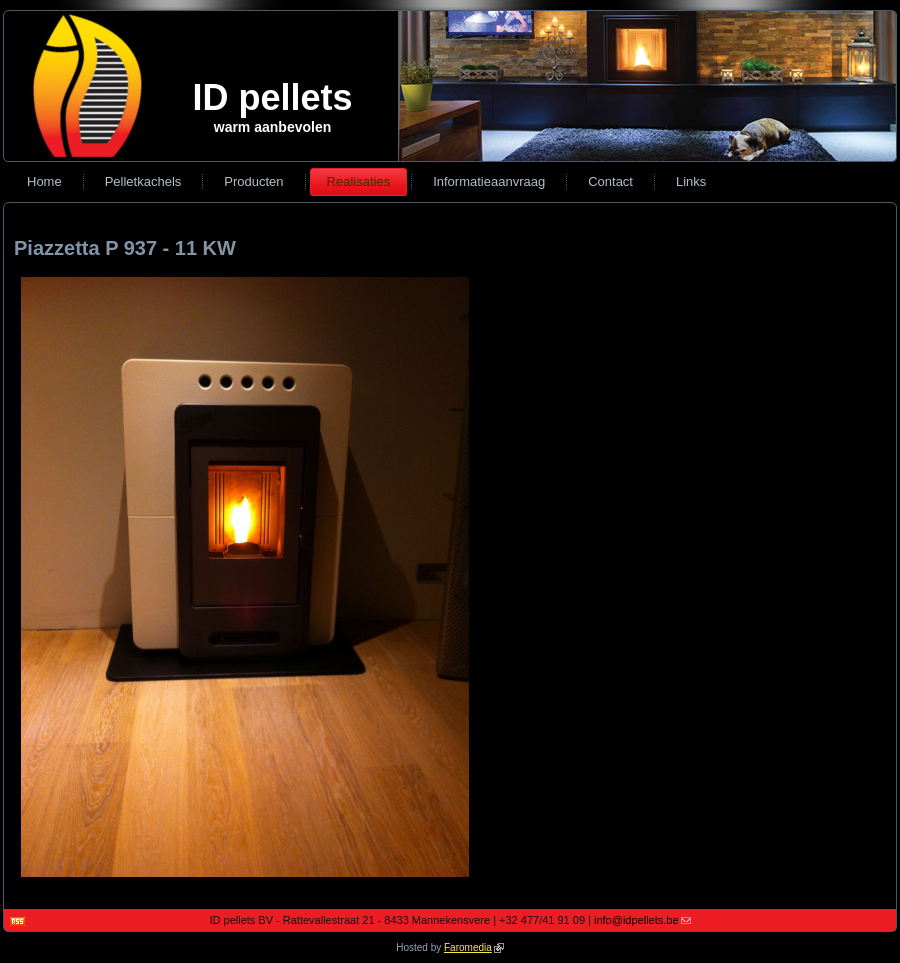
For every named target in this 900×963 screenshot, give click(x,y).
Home (44, 181)
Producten (253, 181)
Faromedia (474, 947)
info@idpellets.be (642, 920)
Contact (610, 181)
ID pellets (272, 97)
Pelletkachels (143, 181)
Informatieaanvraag (489, 181)
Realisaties (359, 181)
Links (691, 181)
